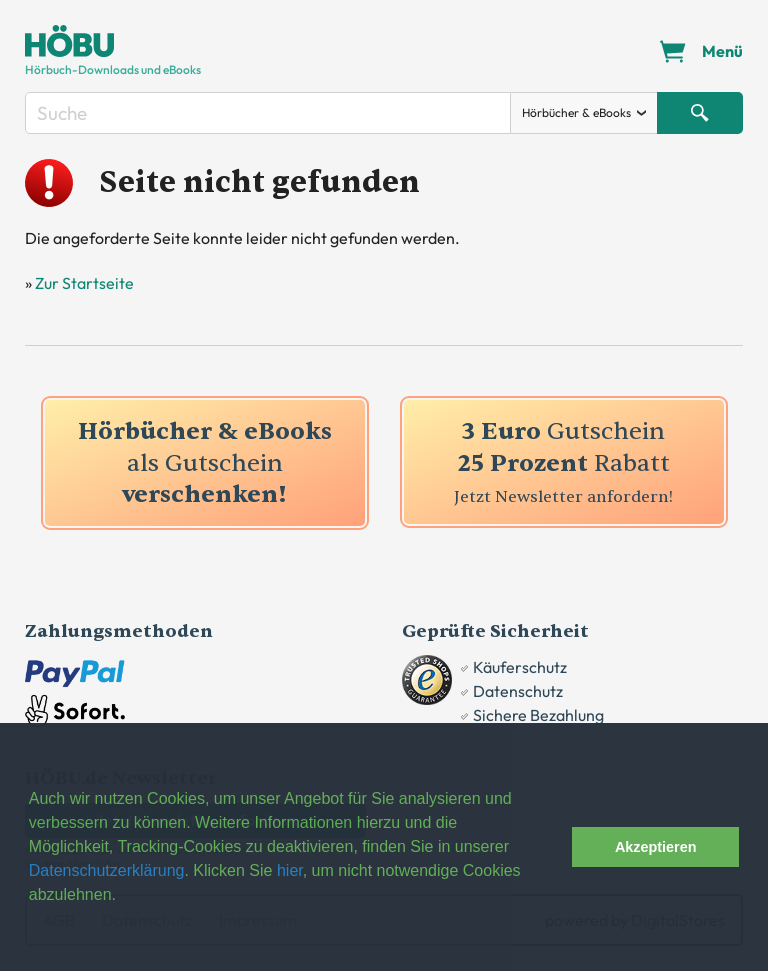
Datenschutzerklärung (107, 870)
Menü (722, 51)
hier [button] (290, 870)
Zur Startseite (84, 283)
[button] (551, 847)
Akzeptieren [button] (656, 847)
